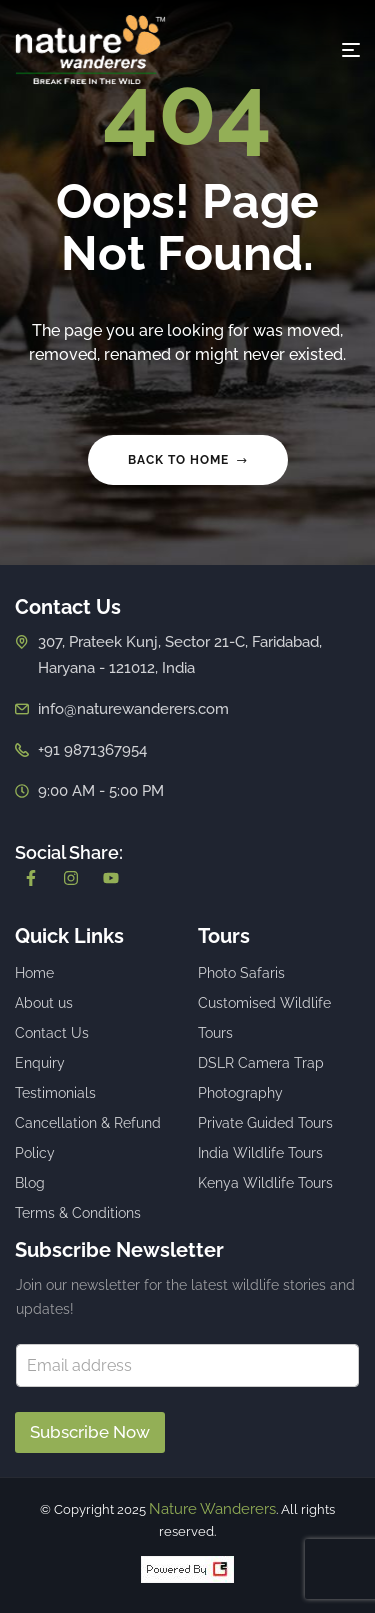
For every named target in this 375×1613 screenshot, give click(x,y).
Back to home (188, 460)
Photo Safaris (241, 973)
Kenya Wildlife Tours (265, 1183)
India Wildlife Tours (260, 1153)
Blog (30, 1183)
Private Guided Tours (265, 1123)
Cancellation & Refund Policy (88, 1138)
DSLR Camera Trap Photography (261, 1078)
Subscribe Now (90, 1432)
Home (34, 973)
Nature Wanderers (212, 1509)
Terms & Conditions (78, 1213)
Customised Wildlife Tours (264, 1018)
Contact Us (52, 1033)
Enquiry (40, 1063)
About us (44, 1003)
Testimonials (55, 1093)
